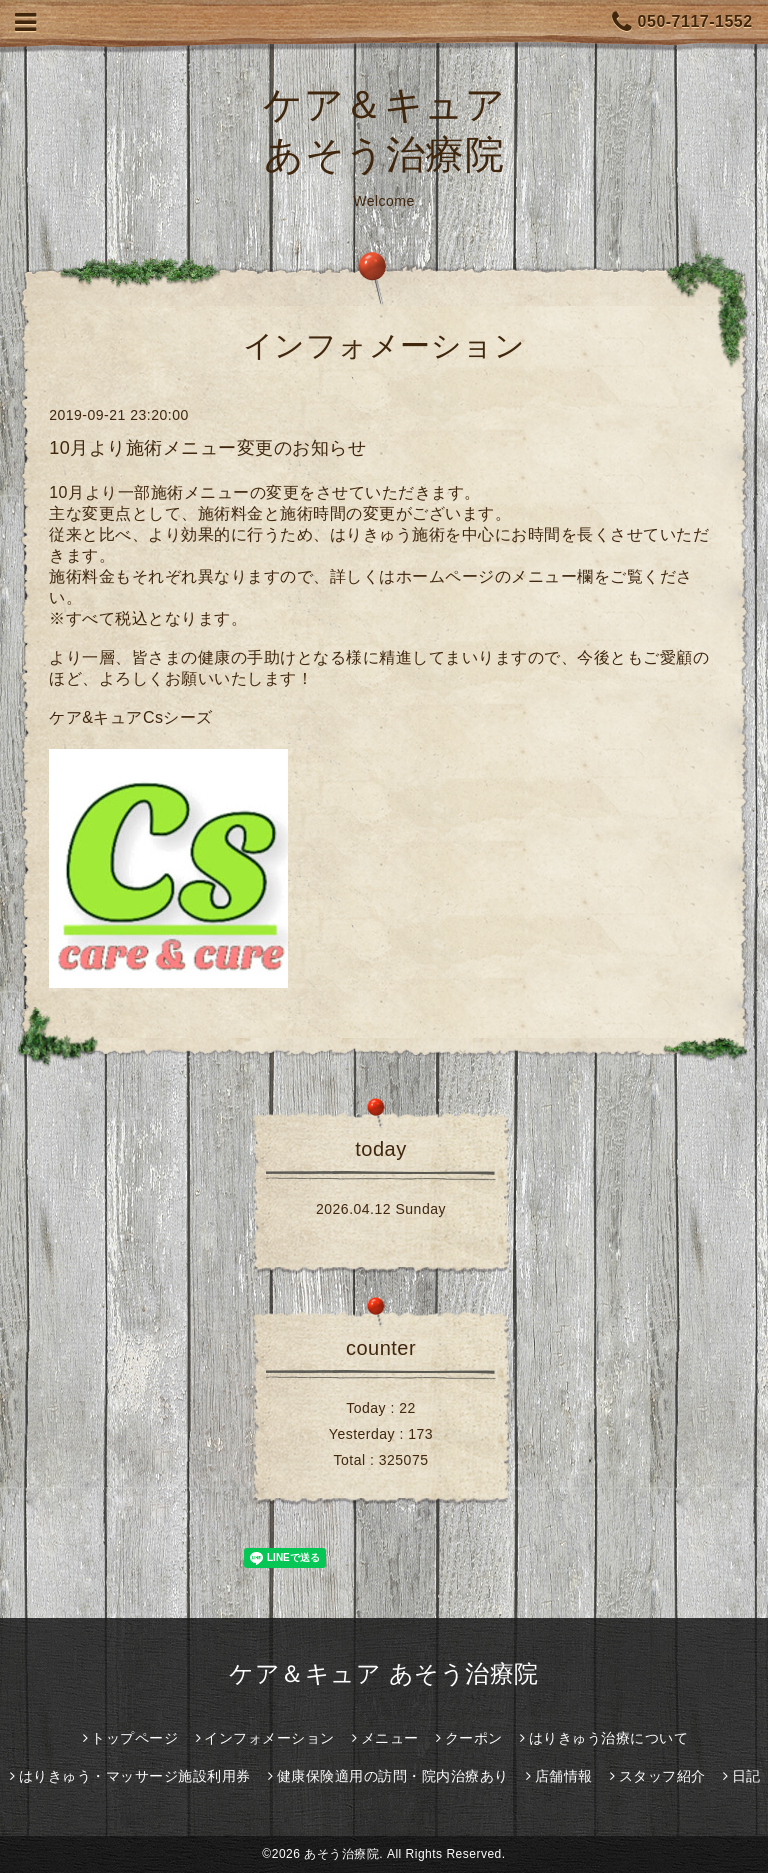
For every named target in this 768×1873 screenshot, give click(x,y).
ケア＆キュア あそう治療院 (383, 1673)
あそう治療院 (341, 1854)
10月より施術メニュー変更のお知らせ (207, 448)
